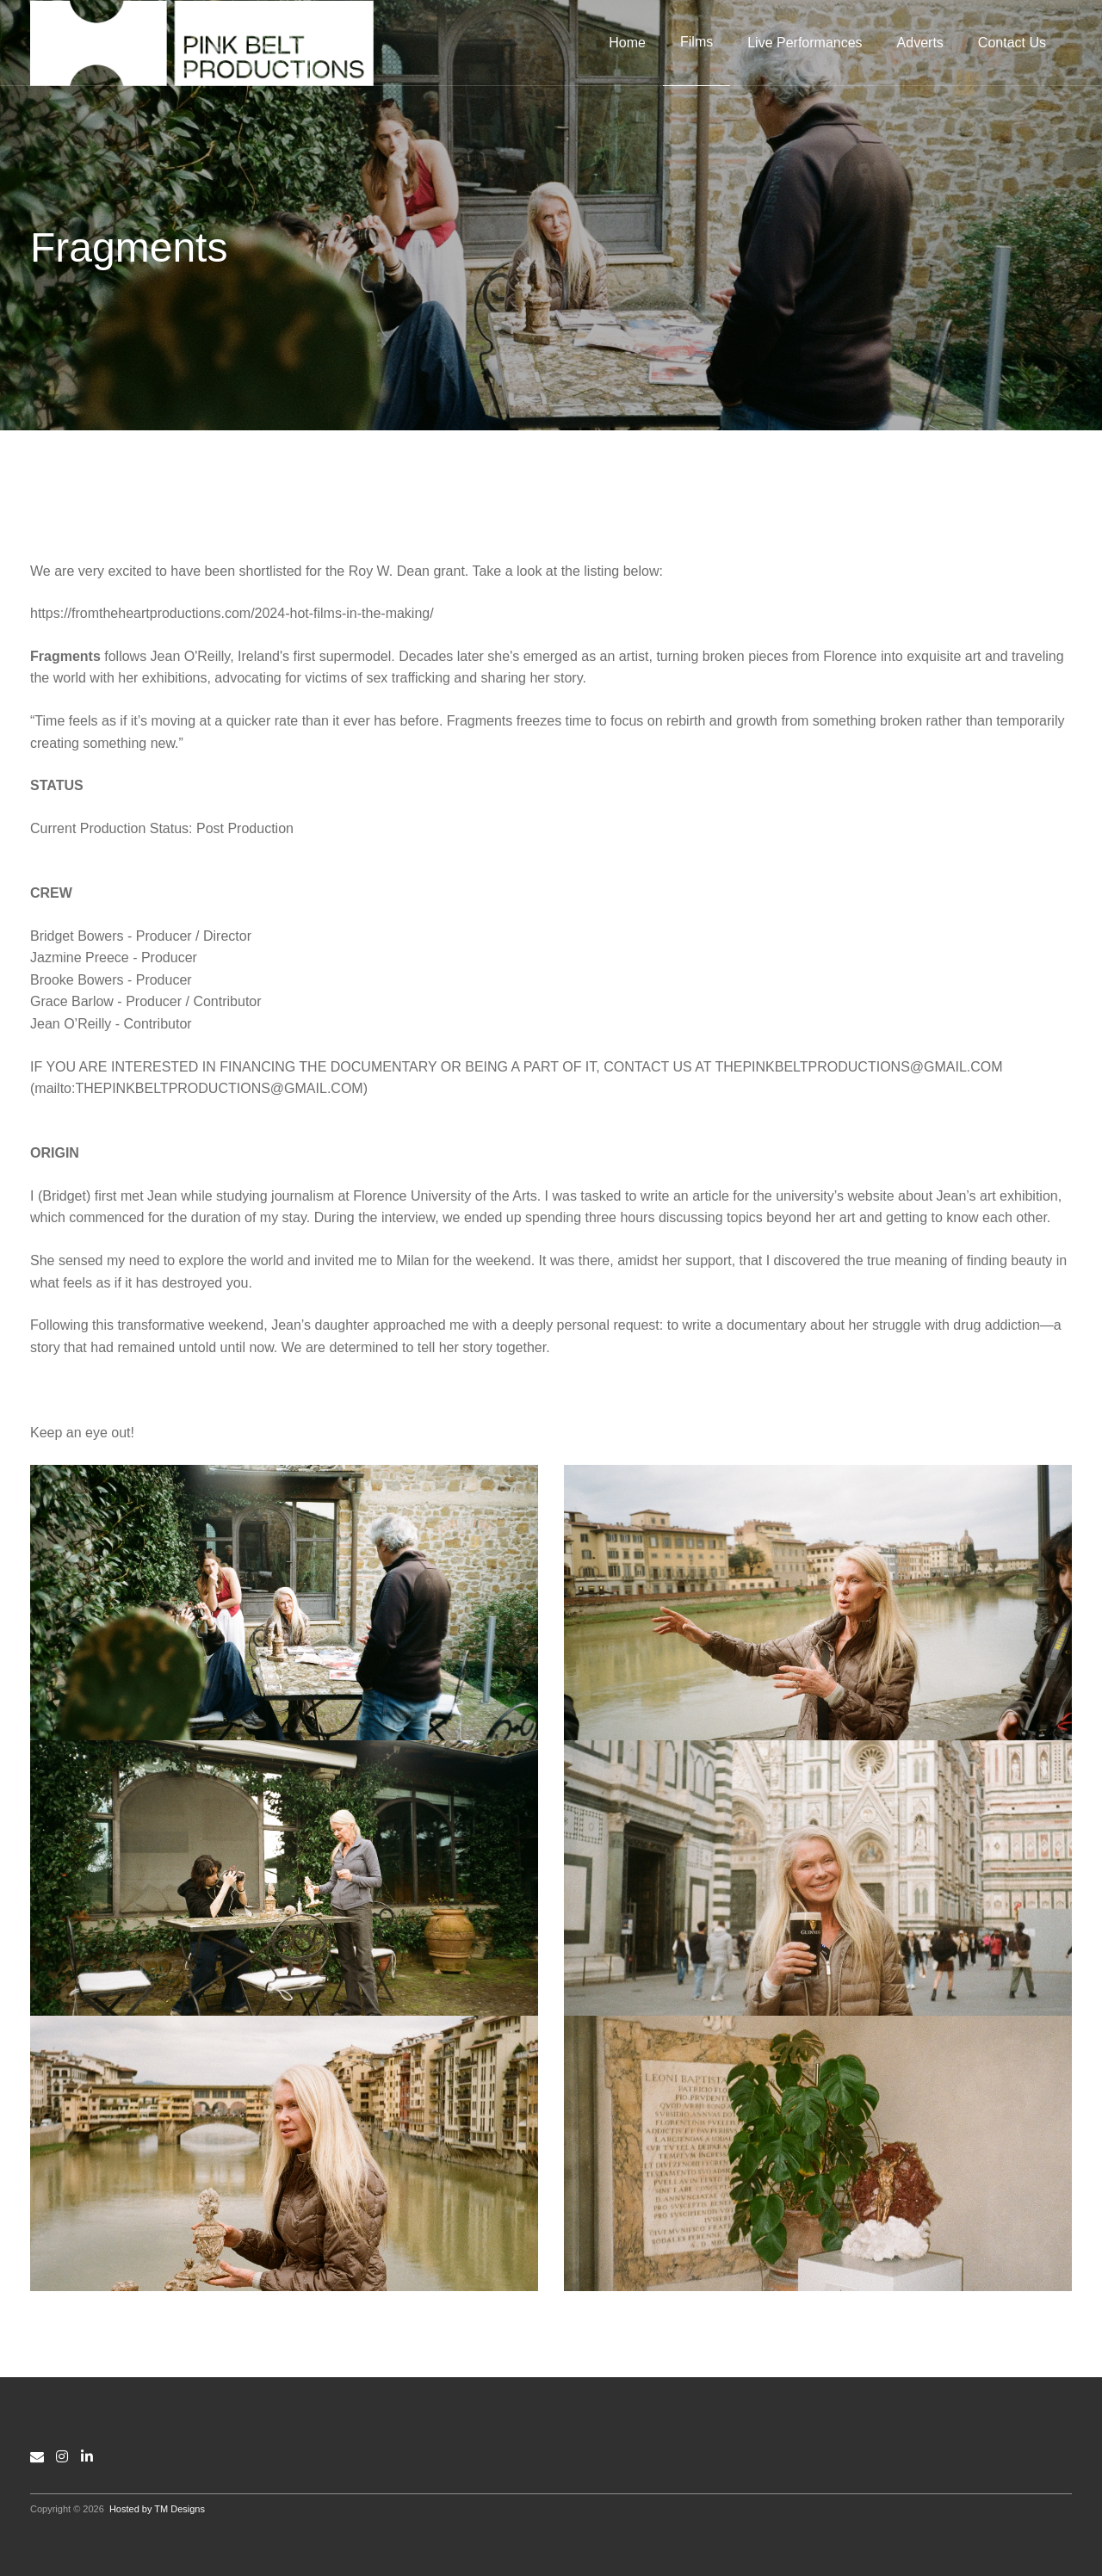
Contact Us (1012, 42)
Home (627, 42)
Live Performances (804, 42)
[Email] (37, 2456)
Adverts (920, 42)
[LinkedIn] (87, 2456)
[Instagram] (62, 2456)
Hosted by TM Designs (157, 2509)
